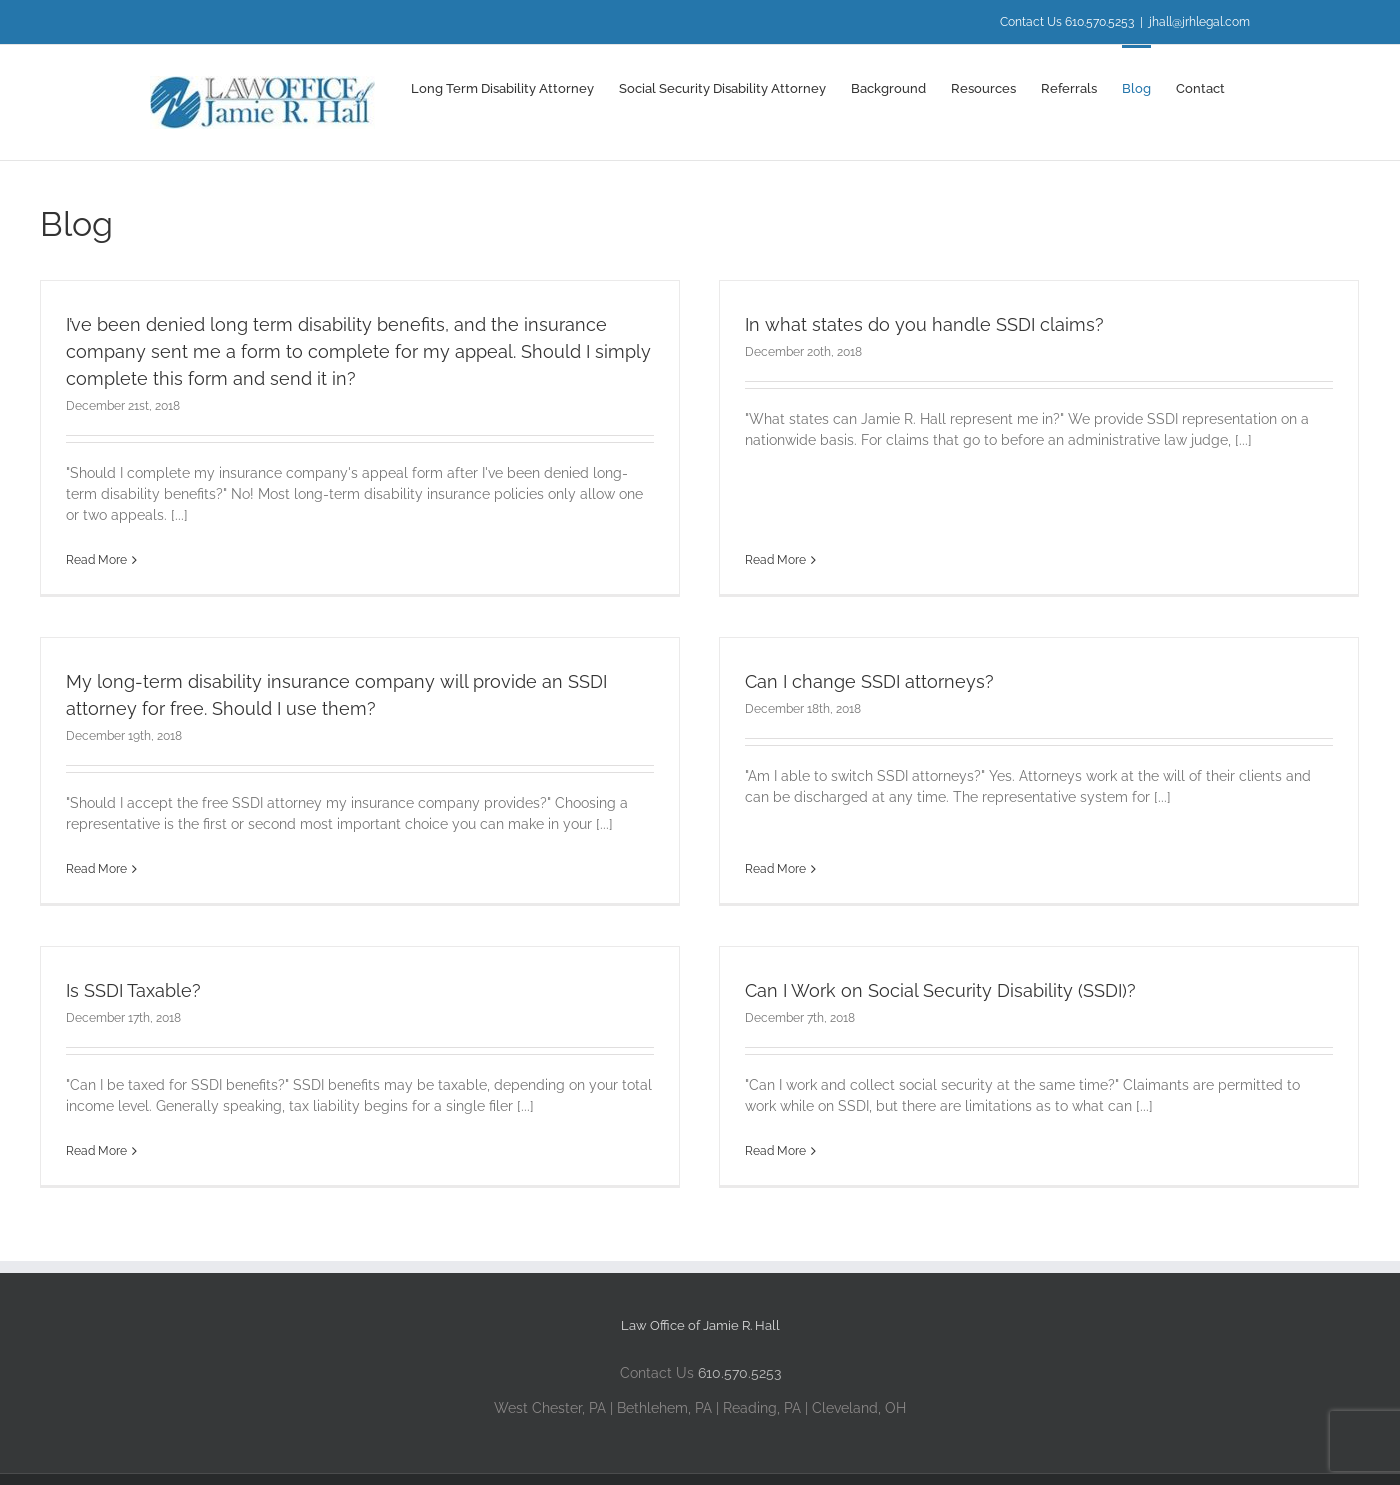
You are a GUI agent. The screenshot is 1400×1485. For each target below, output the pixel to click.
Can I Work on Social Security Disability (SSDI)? (922, 982)
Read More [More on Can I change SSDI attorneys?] (795, 822)
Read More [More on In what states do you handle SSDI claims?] (757, 485)
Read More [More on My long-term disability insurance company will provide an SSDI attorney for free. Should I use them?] (134, 849)
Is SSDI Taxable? (133, 982)
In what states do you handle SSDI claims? (906, 324)
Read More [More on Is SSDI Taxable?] (96, 1143)
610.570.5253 (739, 1361)
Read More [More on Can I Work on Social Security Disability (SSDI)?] (757, 1143)
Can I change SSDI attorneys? (889, 661)
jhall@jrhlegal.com (1199, 22)
